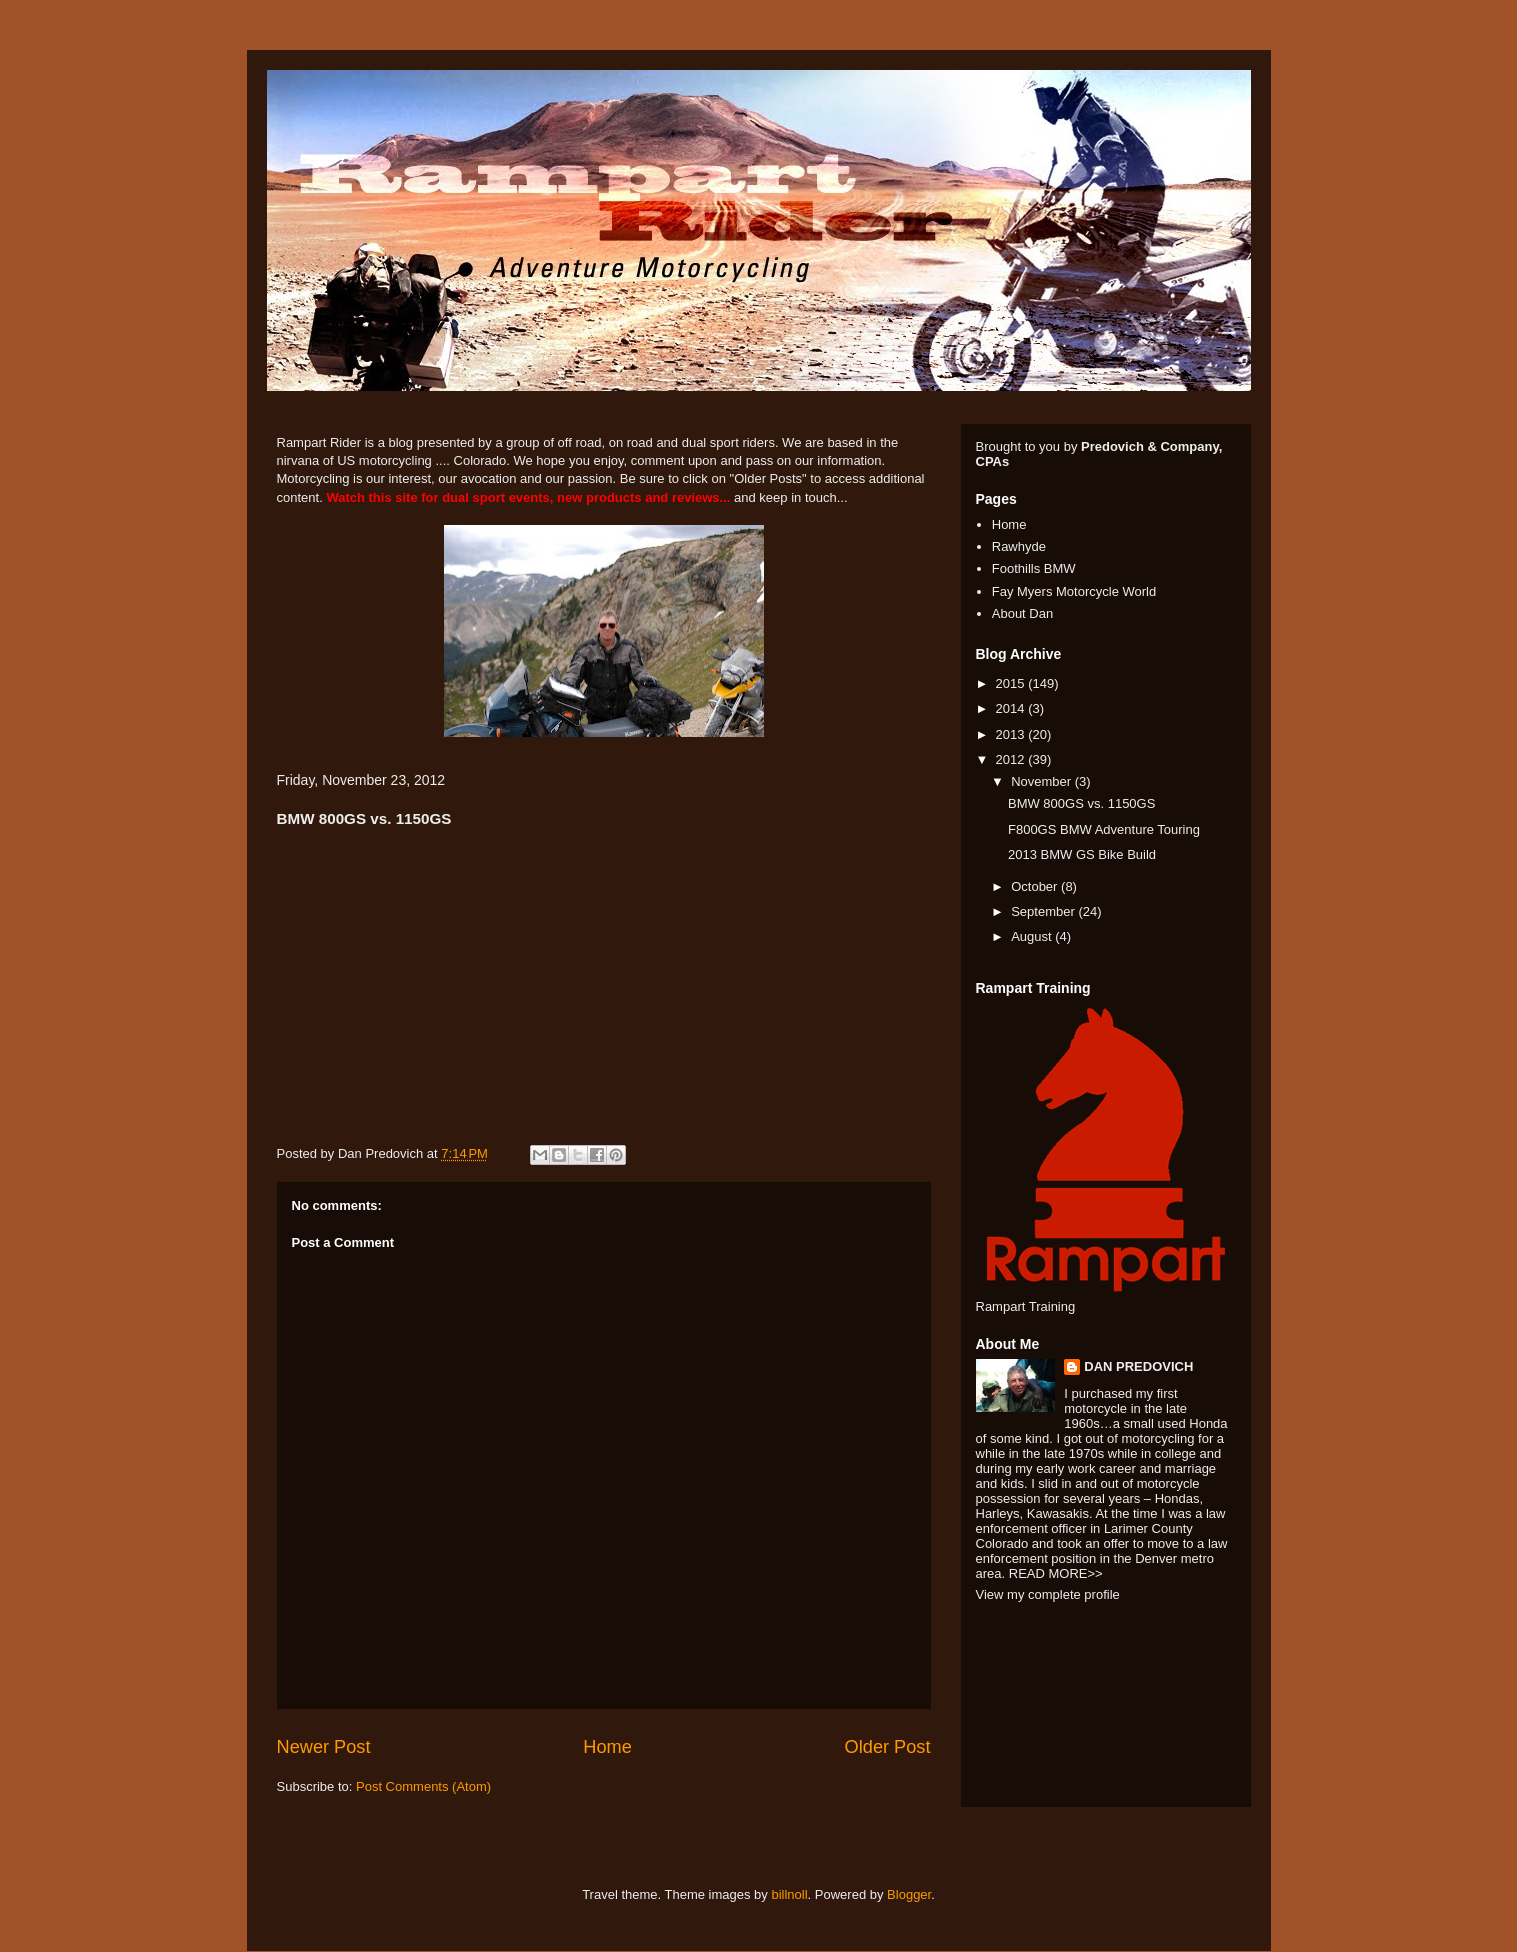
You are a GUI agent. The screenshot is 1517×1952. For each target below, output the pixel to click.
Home (607, 1747)
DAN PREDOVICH (1138, 1366)
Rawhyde (1019, 546)
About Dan (1022, 613)
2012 (1012, 759)
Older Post (888, 1747)
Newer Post (324, 1747)
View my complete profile (1048, 1594)
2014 (1012, 708)
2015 (1012, 683)
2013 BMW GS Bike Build (1082, 854)
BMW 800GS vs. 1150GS (1081, 803)
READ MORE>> (1056, 1573)
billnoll (789, 1894)
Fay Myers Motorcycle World (1074, 591)
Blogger (909, 1894)
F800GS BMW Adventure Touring (1104, 829)
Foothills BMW (1034, 568)
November (1043, 781)
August (1033, 936)
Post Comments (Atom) (423, 1786)
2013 (1012, 734)
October (1036, 886)
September (1044, 911)
